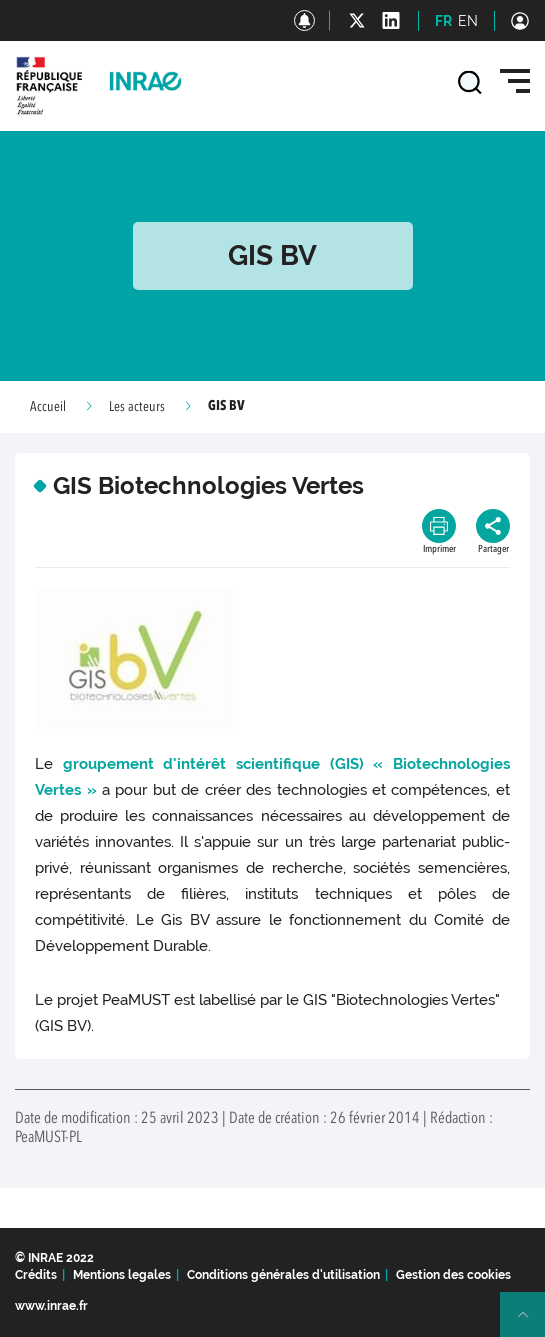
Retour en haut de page (531, 1323)
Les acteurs (137, 407)
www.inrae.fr (51, 1306)
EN (468, 21)
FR (443, 21)
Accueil (48, 407)
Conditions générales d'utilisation (283, 1275)
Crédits (36, 1275)
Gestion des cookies (453, 1275)
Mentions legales (122, 1275)
